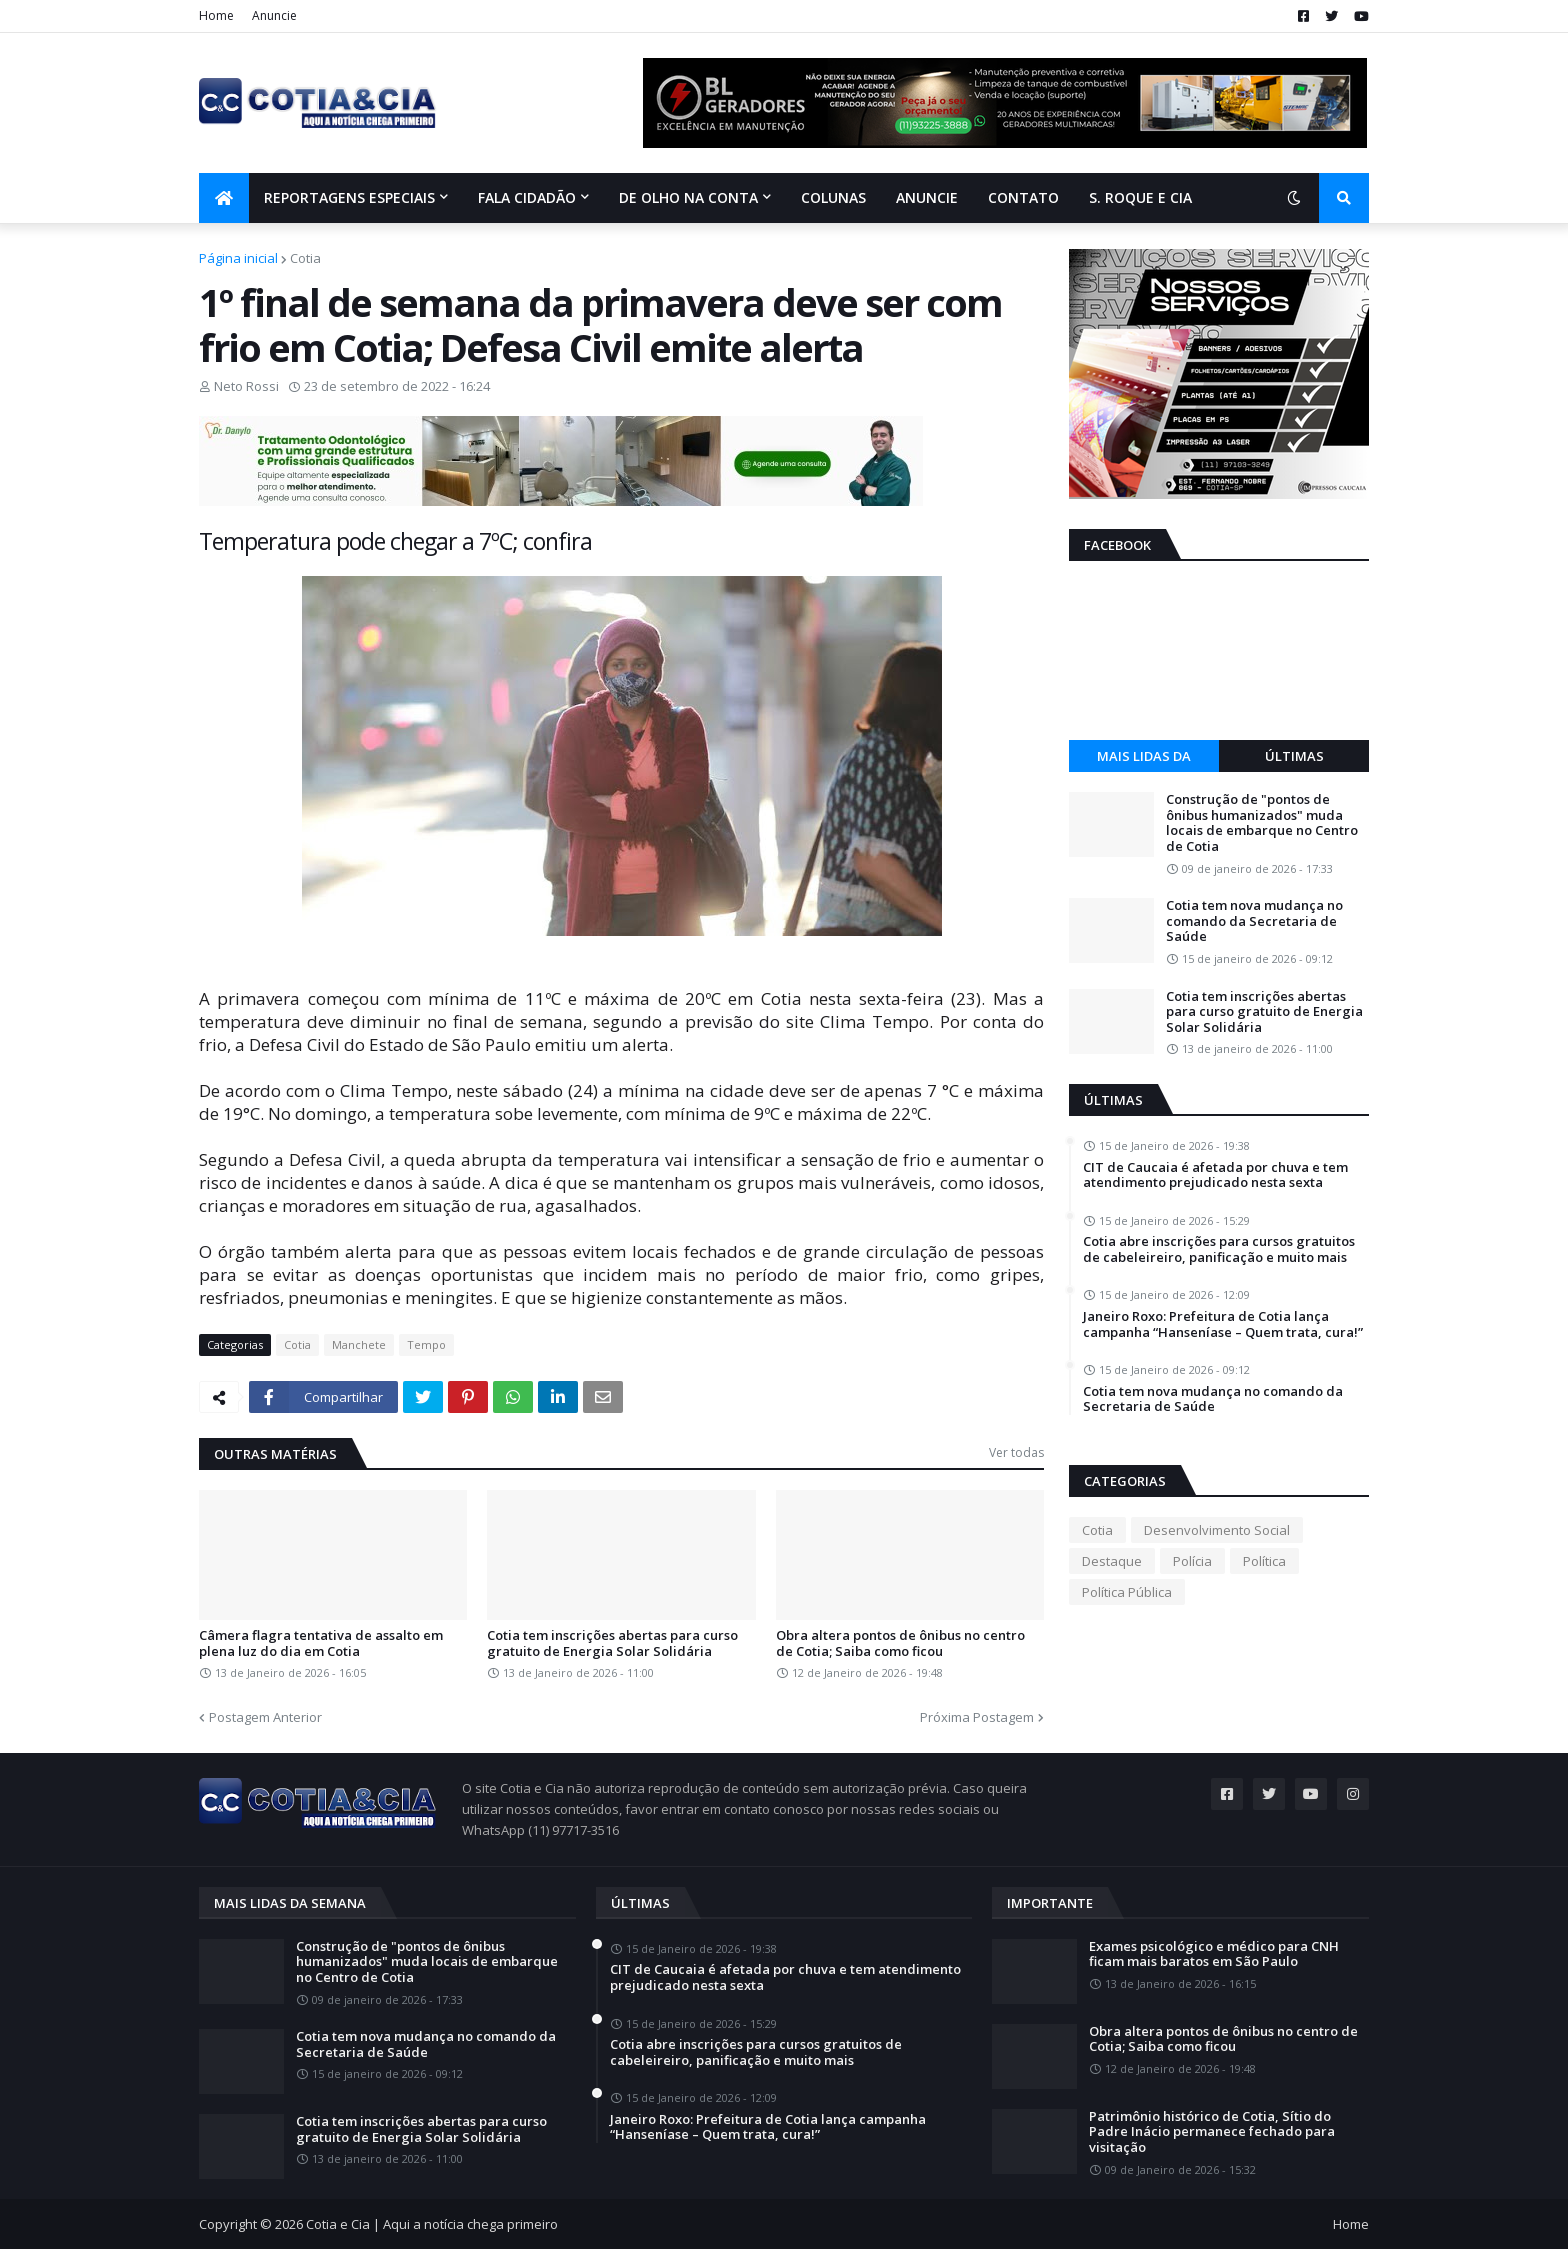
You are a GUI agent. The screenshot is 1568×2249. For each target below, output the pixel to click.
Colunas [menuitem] (833, 197)
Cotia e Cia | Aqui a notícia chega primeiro (432, 2224)
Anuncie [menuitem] (927, 197)
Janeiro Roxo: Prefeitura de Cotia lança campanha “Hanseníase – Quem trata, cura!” (1223, 1324)
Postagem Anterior (265, 1717)
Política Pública (1127, 1592)
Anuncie (274, 15)
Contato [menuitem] (1023, 197)
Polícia (1192, 1561)
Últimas (1294, 756)
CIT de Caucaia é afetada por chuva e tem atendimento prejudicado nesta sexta (1215, 1175)
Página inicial (238, 258)
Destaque (1112, 1561)
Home (216, 15)
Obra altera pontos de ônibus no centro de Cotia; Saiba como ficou (900, 1643)
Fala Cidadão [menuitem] (527, 197)
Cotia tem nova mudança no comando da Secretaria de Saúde (1254, 921)
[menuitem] (224, 198)
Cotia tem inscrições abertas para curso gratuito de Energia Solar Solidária (612, 1643)
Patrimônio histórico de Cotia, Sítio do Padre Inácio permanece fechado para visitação (1212, 2132)
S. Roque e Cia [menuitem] (1140, 197)
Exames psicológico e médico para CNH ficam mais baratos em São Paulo (1214, 1954)
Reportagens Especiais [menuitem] (349, 197)
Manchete (359, 1344)
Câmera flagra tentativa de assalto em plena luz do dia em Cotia (321, 1643)
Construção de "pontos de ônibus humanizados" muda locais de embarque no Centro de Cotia (1262, 823)
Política (1264, 1561)
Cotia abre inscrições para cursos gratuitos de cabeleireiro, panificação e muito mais (1219, 1249)
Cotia (305, 258)
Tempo (426, 1344)
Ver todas (1016, 1452)
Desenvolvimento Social (1217, 1530)
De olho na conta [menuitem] (688, 197)
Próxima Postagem (977, 1717)
